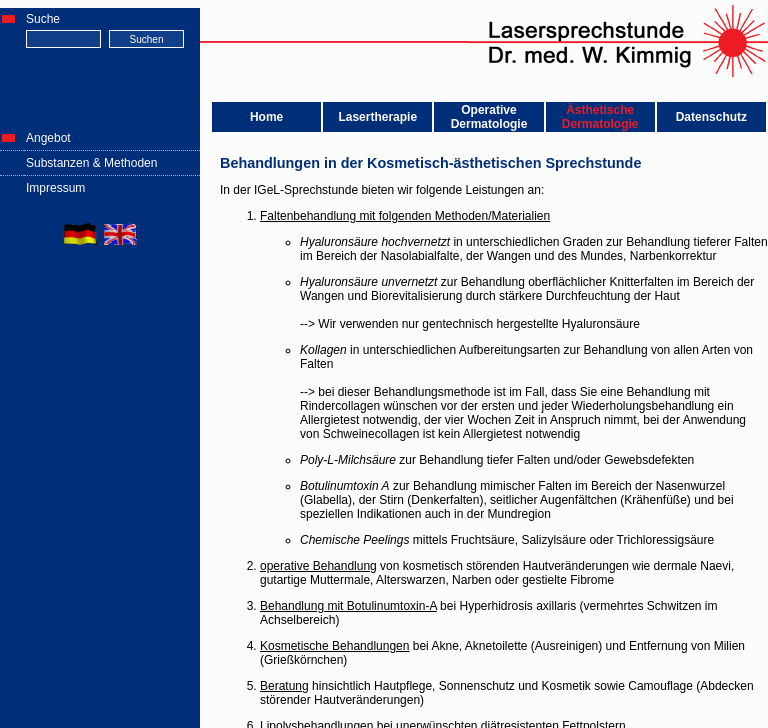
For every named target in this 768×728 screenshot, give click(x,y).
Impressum (55, 188)
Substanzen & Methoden (91, 163)
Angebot (48, 138)
